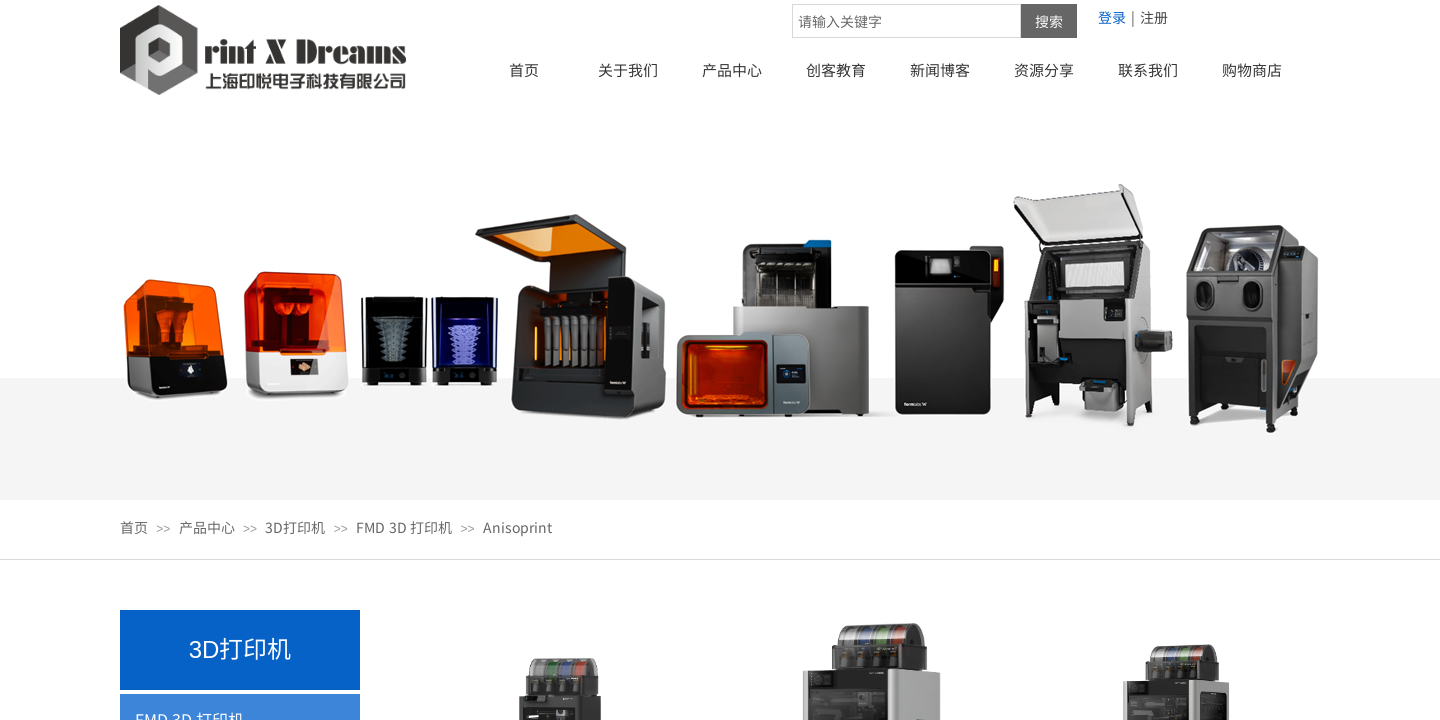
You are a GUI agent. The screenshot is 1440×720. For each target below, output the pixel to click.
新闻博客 (940, 69)
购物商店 (1252, 69)
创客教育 (836, 69)
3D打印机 (295, 527)
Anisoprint (517, 527)
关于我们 (628, 69)
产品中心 (732, 69)
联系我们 (1148, 69)
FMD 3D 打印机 (404, 527)
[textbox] (906, 21)
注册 (1154, 17)
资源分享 (1044, 69)
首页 (524, 69)
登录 (1112, 17)
